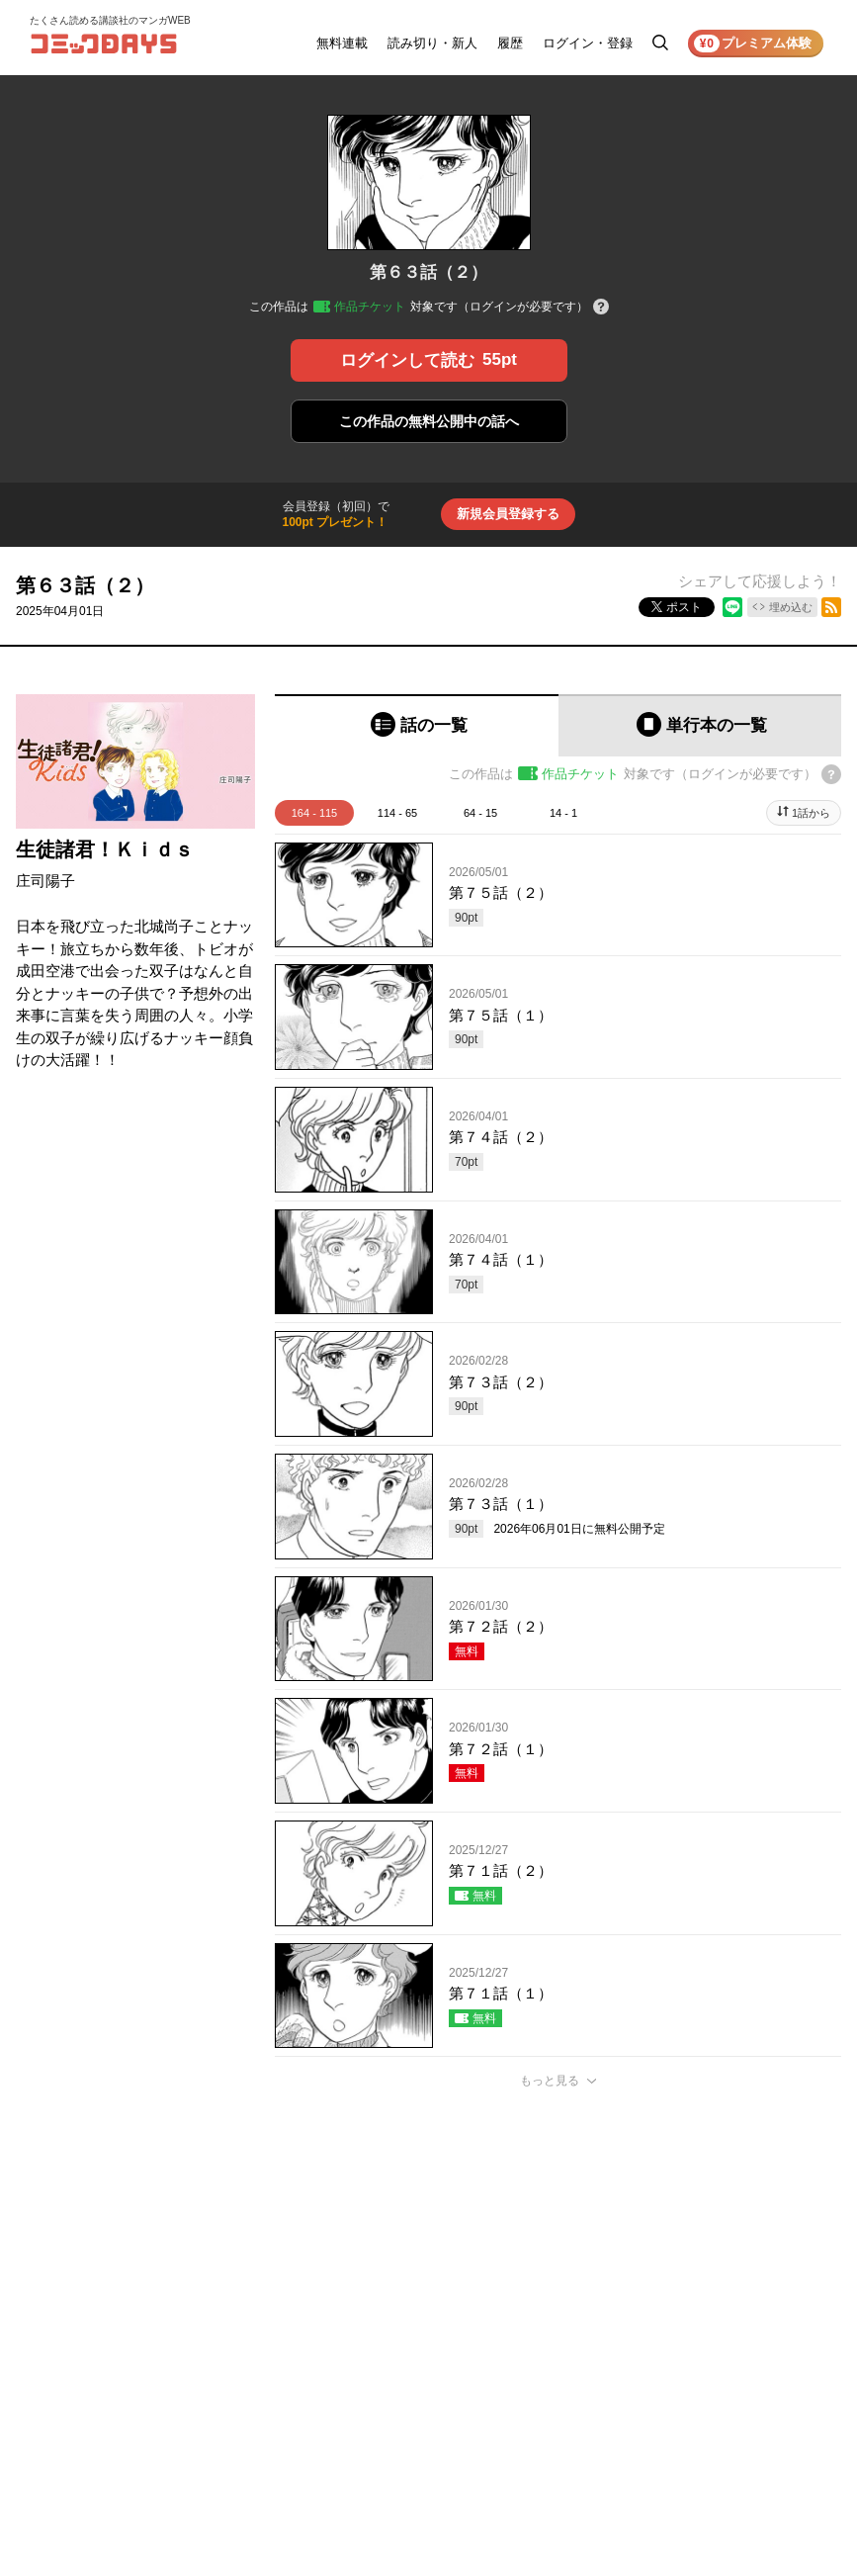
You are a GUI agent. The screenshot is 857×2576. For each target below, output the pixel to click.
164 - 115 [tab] (314, 813)
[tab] (416, 725)
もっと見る (549, 2080)
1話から (811, 813)
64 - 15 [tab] (480, 813)
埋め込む (791, 607)
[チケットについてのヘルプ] (601, 308)
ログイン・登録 (588, 43)
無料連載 (342, 43)
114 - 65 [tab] (397, 813)
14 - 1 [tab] (563, 813)
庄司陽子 (45, 880)
